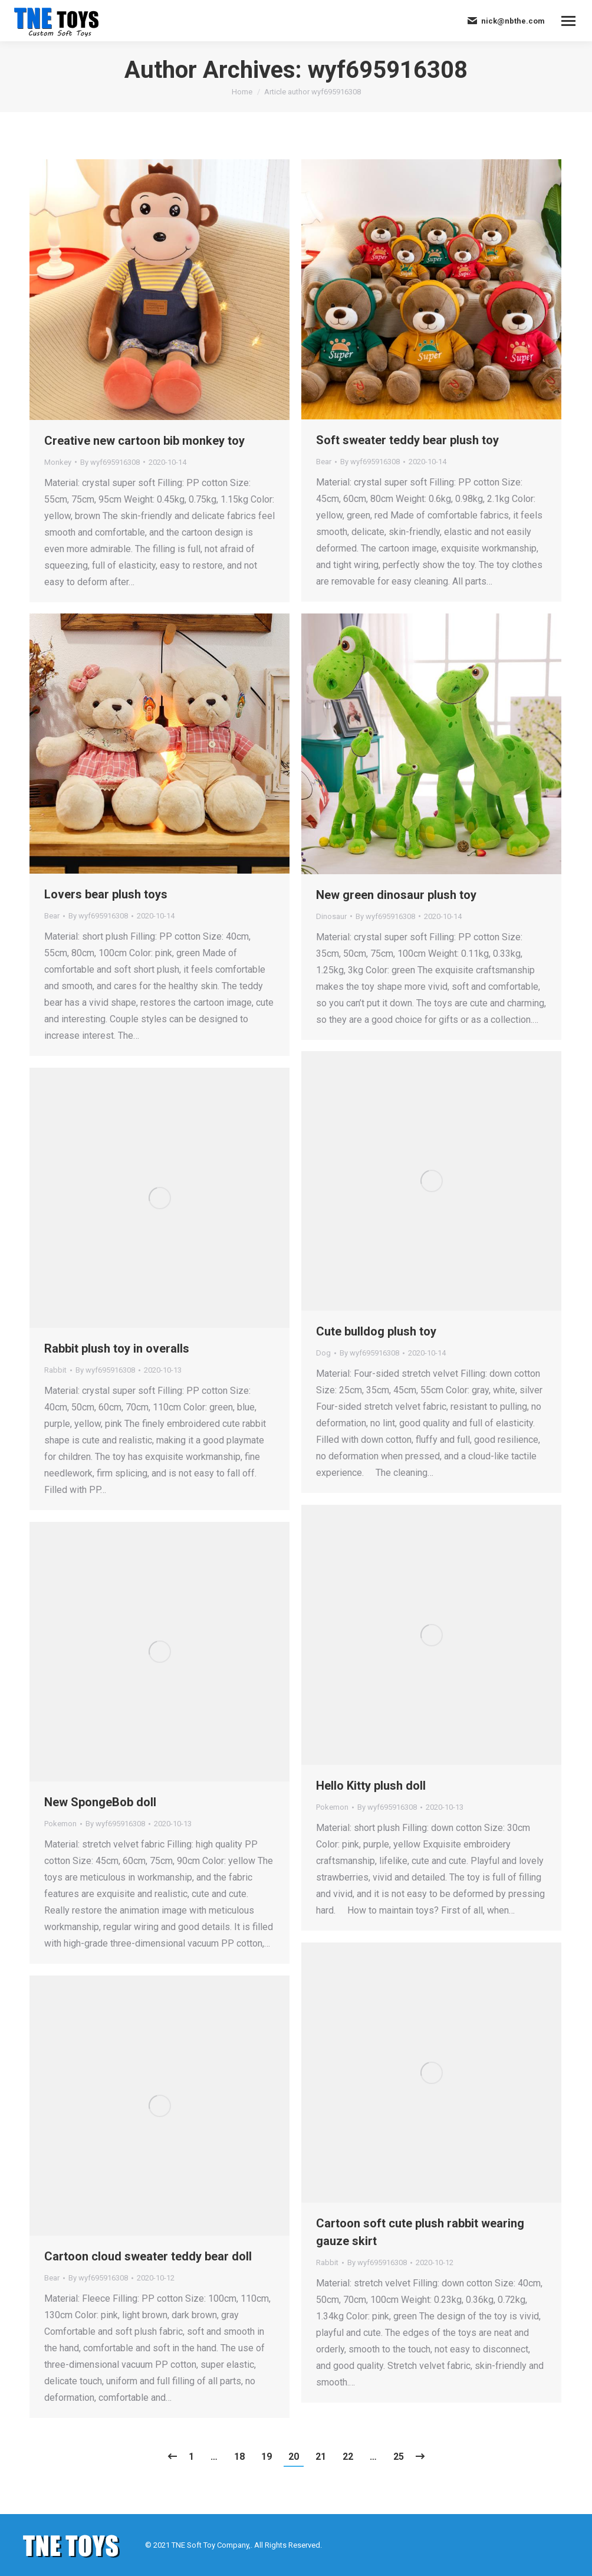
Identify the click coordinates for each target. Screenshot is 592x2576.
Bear (323, 461)
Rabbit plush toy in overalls (116, 1348)
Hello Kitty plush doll (371, 1785)
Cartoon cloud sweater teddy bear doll (148, 2256)
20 (293, 2456)
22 (348, 2456)
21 (320, 2456)
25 (398, 2456)
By (110, 462)
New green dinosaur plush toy (396, 895)
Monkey (57, 462)
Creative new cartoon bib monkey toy (144, 441)
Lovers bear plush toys (105, 894)
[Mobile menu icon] (568, 20)
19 (266, 2456)
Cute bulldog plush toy (376, 1331)
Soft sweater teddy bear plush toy (407, 440)
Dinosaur (331, 916)
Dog (323, 1352)
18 (239, 2456)
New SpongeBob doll (100, 1802)
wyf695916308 (388, 70)
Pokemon (332, 1807)
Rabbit (55, 1370)
